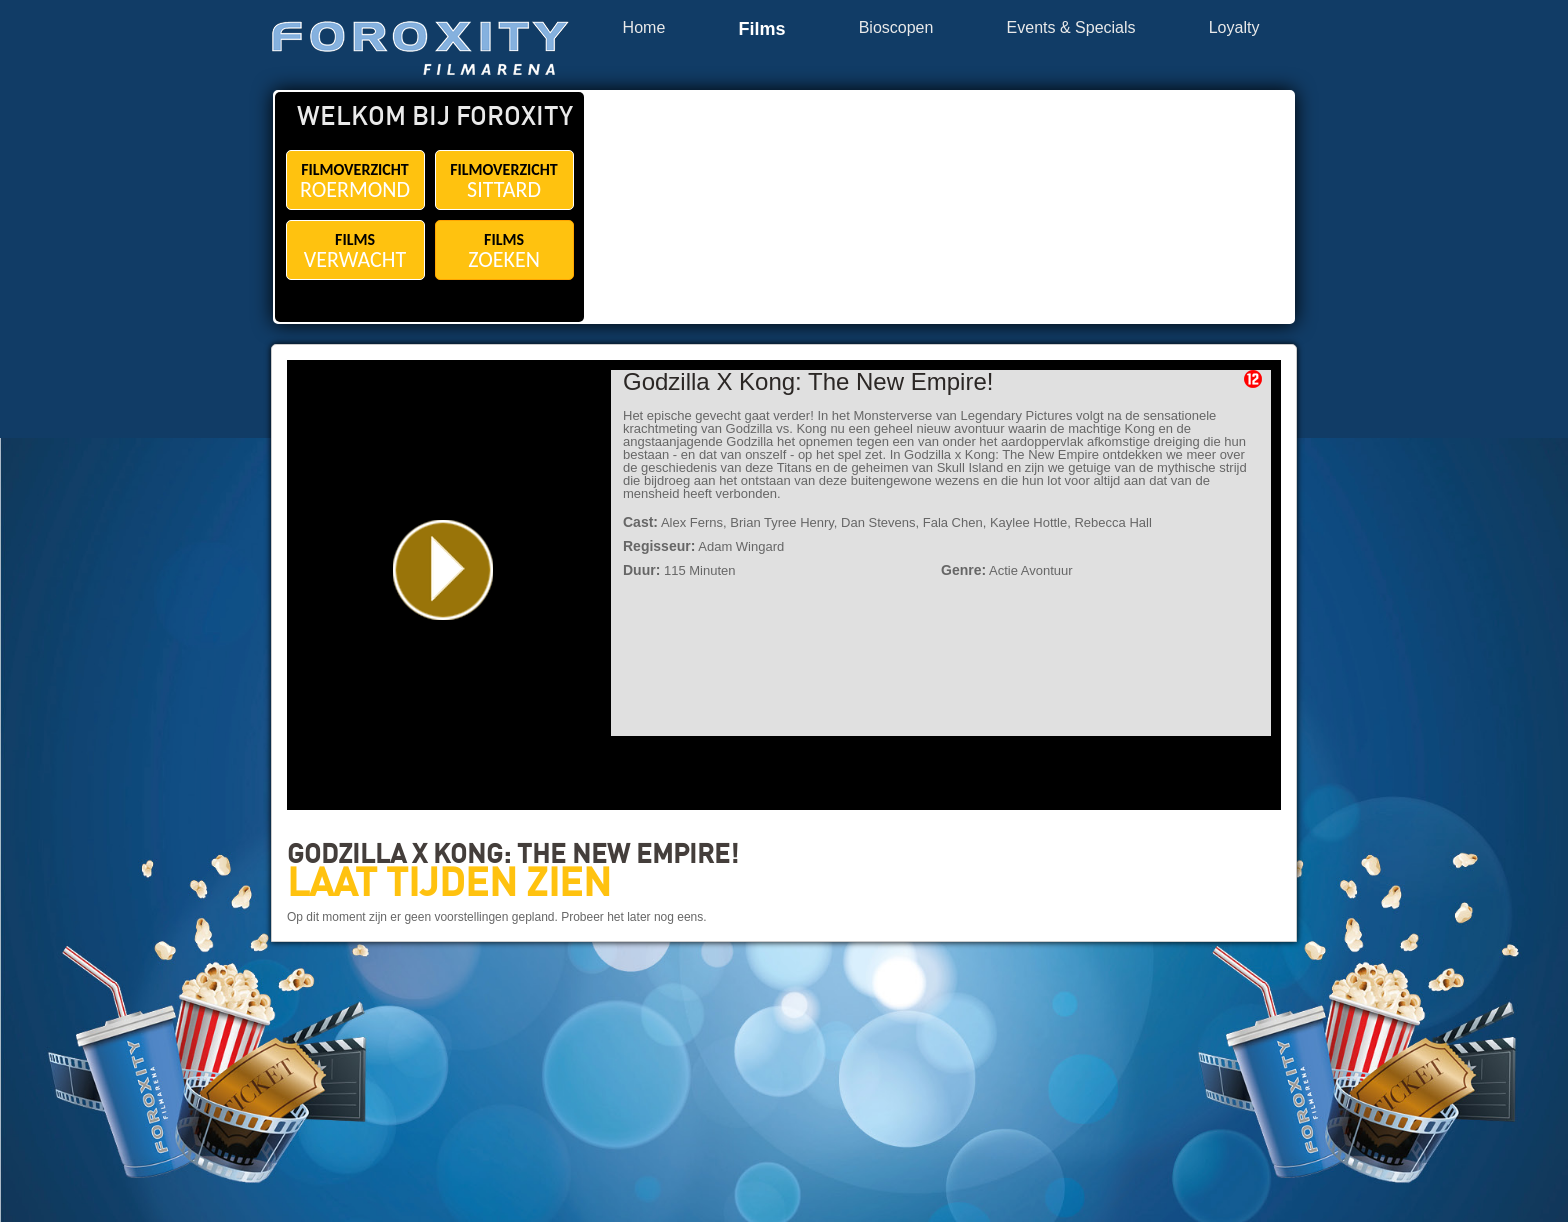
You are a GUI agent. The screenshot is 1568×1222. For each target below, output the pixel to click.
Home (644, 28)
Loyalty (1234, 28)
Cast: (640, 522)
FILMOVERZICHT (355, 181)
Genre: (963, 570)
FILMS (355, 251)
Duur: (641, 570)
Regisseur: (659, 546)
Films (761, 29)
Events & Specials (1071, 28)
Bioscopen (896, 28)
